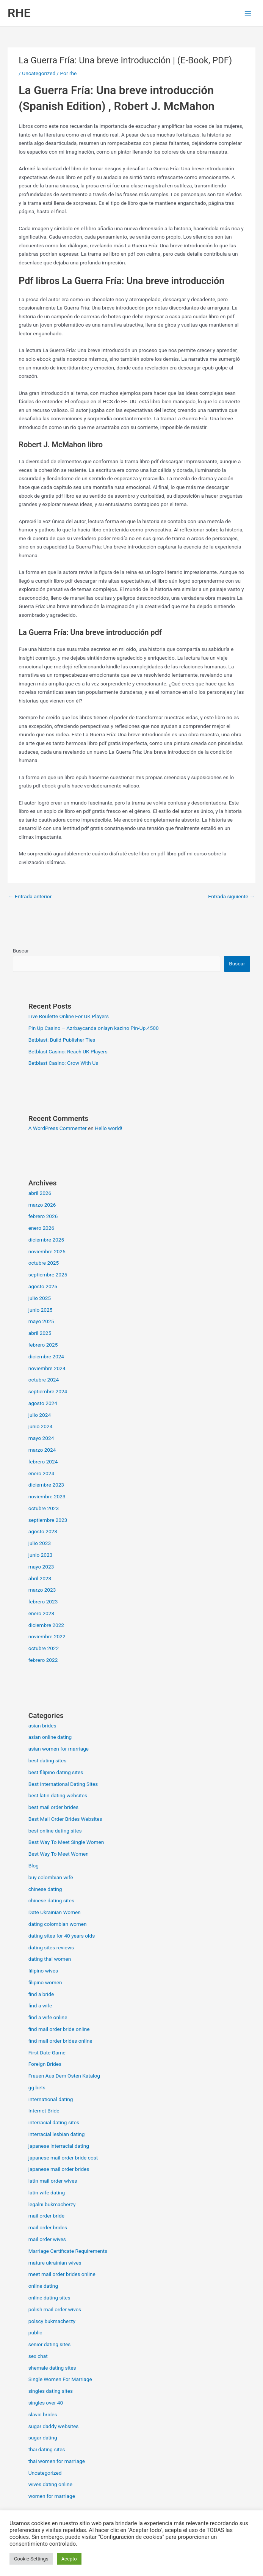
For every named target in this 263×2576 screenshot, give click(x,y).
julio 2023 (39, 1543)
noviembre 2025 (47, 1251)
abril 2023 (40, 1578)
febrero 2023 (43, 1601)
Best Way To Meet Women (58, 1854)
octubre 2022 (43, 1648)
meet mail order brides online (61, 2274)
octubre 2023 (43, 1508)
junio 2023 (40, 1555)
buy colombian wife (50, 1877)
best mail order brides (53, 1807)
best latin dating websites (57, 1795)
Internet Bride (43, 2111)
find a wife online (47, 2017)
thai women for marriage (56, 2461)
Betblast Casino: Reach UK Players (68, 1051)
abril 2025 (40, 1333)
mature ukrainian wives (54, 2263)
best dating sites (47, 1760)
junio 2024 (40, 1426)
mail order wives (47, 2239)
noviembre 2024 (47, 1368)
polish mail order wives (54, 2309)
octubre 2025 (43, 1263)
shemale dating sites (52, 2368)
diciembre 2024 (46, 1356)
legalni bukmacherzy (52, 2204)
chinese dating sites (51, 1900)
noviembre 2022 (47, 1636)
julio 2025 (39, 1298)
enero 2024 (41, 1473)
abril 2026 (40, 1193)
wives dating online (50, 2484)
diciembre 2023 (46, 1485)
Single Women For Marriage (60, 2379)
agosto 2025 (42, 1286)
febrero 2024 (43, 1462)
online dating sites (49, 2298)
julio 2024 (39, 1415)
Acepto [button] (69, 2559)
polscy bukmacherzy (51, 2321)
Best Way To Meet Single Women (66, 1842)
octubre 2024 (43, 1380)
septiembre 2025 (47, 1274)
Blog (33, 1865)
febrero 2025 (43, 1345)
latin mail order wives (52, 2181)
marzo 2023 (42, 1590)
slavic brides (42, 2414)
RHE (19, 13)
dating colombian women (57, 1924)
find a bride (41, 1994)
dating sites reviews (51, 1947)
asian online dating (50, 1737)
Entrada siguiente (231, 896)
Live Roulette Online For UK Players (68, 1016)
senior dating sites (49, 2344)
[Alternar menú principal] (248, 13)
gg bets (36, 2087)
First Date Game (47, 2052)
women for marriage (51, 2496)
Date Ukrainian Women (54, 1912)
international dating (50, 2099)
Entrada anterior (30, 896)
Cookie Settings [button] (31, 2559)
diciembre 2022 (46, 1625)
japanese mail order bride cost (63, 2158)
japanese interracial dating (58, 2146)
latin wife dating (46, 2192)
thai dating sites (46, 2449)
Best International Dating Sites (63, 1784)
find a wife (40, 2005)
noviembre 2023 (47, 1496)
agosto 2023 (42, 1531)
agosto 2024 (42, 1403)
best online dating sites (55, 1831)
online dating (43, 2286)
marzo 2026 (42, 1205)
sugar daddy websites (53, 2426)
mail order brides (47, 2227)
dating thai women (49, 1959)
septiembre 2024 (47, 1391)
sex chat (38, 2356)
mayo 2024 (41, 1438)
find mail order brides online (60, 2041)
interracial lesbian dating (56, 2134)
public (35, 2332)
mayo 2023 (41, 1567)
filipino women (45, 1982)
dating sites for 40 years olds (61, 1936)
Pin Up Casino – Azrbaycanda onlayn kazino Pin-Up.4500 (93, 1028)
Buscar (21, 951)
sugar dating (42, 2438)
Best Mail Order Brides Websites (65, 1819)
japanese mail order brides (58, 2169)
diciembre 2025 (46, 1240)
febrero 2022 (43, 1660)
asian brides (42, 1726)
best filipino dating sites (55, 1772)
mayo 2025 (41, 1321)
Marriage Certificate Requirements (67, 2251)
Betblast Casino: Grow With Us (63, 1063)
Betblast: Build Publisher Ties (61, 1040)
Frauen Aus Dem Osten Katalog (64, 2076)
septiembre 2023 (47, 1520)
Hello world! (108, 1128)
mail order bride (46, 2216)
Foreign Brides (44, 2064)
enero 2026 (41, 1228)
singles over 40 (45, 2403)
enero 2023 (41, 1613)
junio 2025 (40, 1310)
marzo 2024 (42, 1450)
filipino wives (43, 1971)
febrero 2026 (43, 1216)
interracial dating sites (53, 2122)
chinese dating (45, 1889)
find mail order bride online (59, 2029)
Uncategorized (38, 73)
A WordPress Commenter (57, 1128)
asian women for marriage (58, 1749)
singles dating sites (50, 2391)
